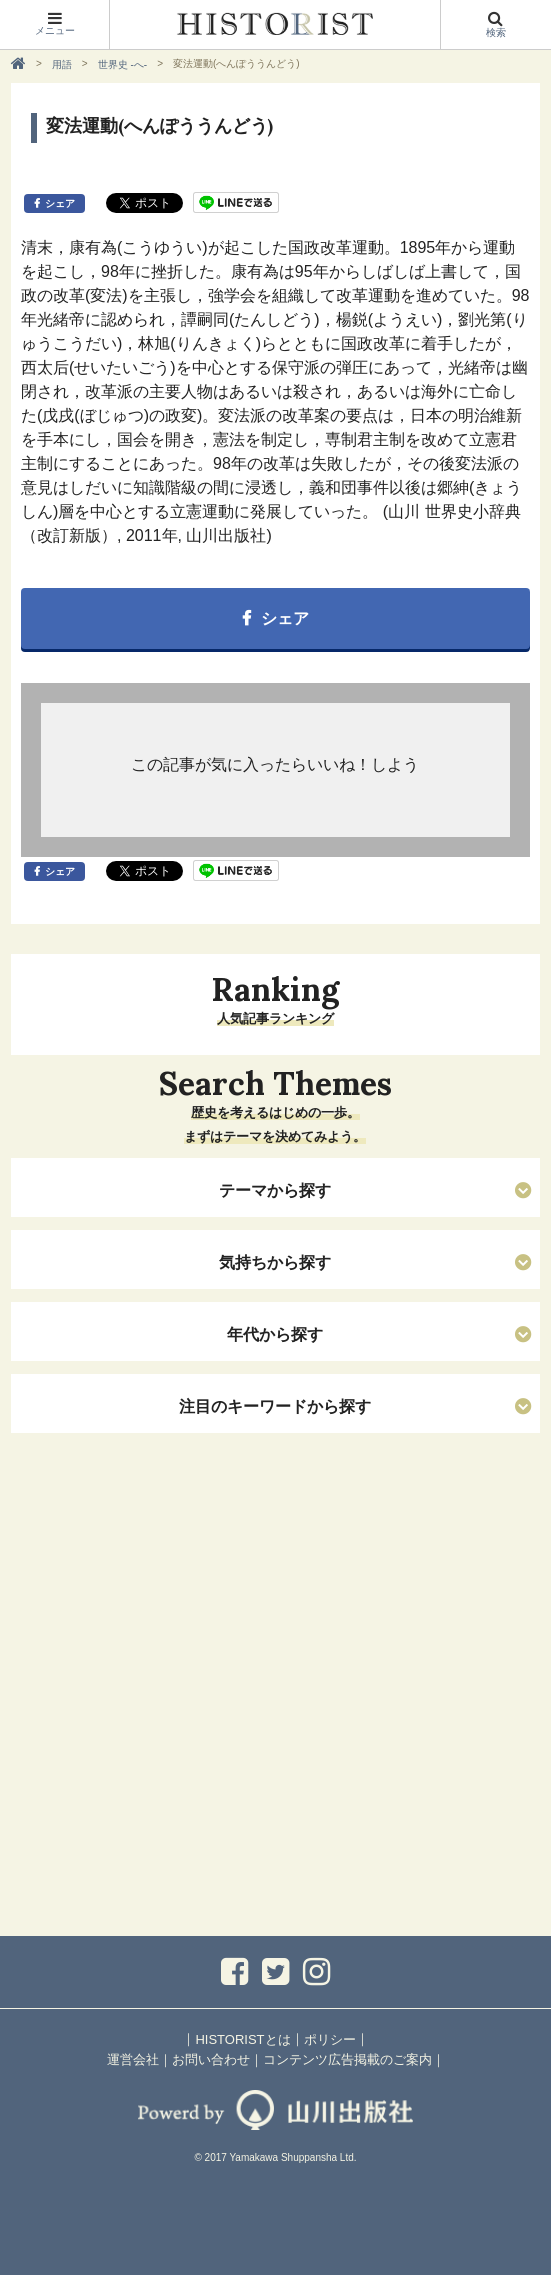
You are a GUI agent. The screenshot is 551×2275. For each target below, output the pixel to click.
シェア (60, 203)
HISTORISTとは (242, 2039)
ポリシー (330, 2039)
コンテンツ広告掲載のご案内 (347, 2059)
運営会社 (133, 2059)
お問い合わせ (211, 2059)
